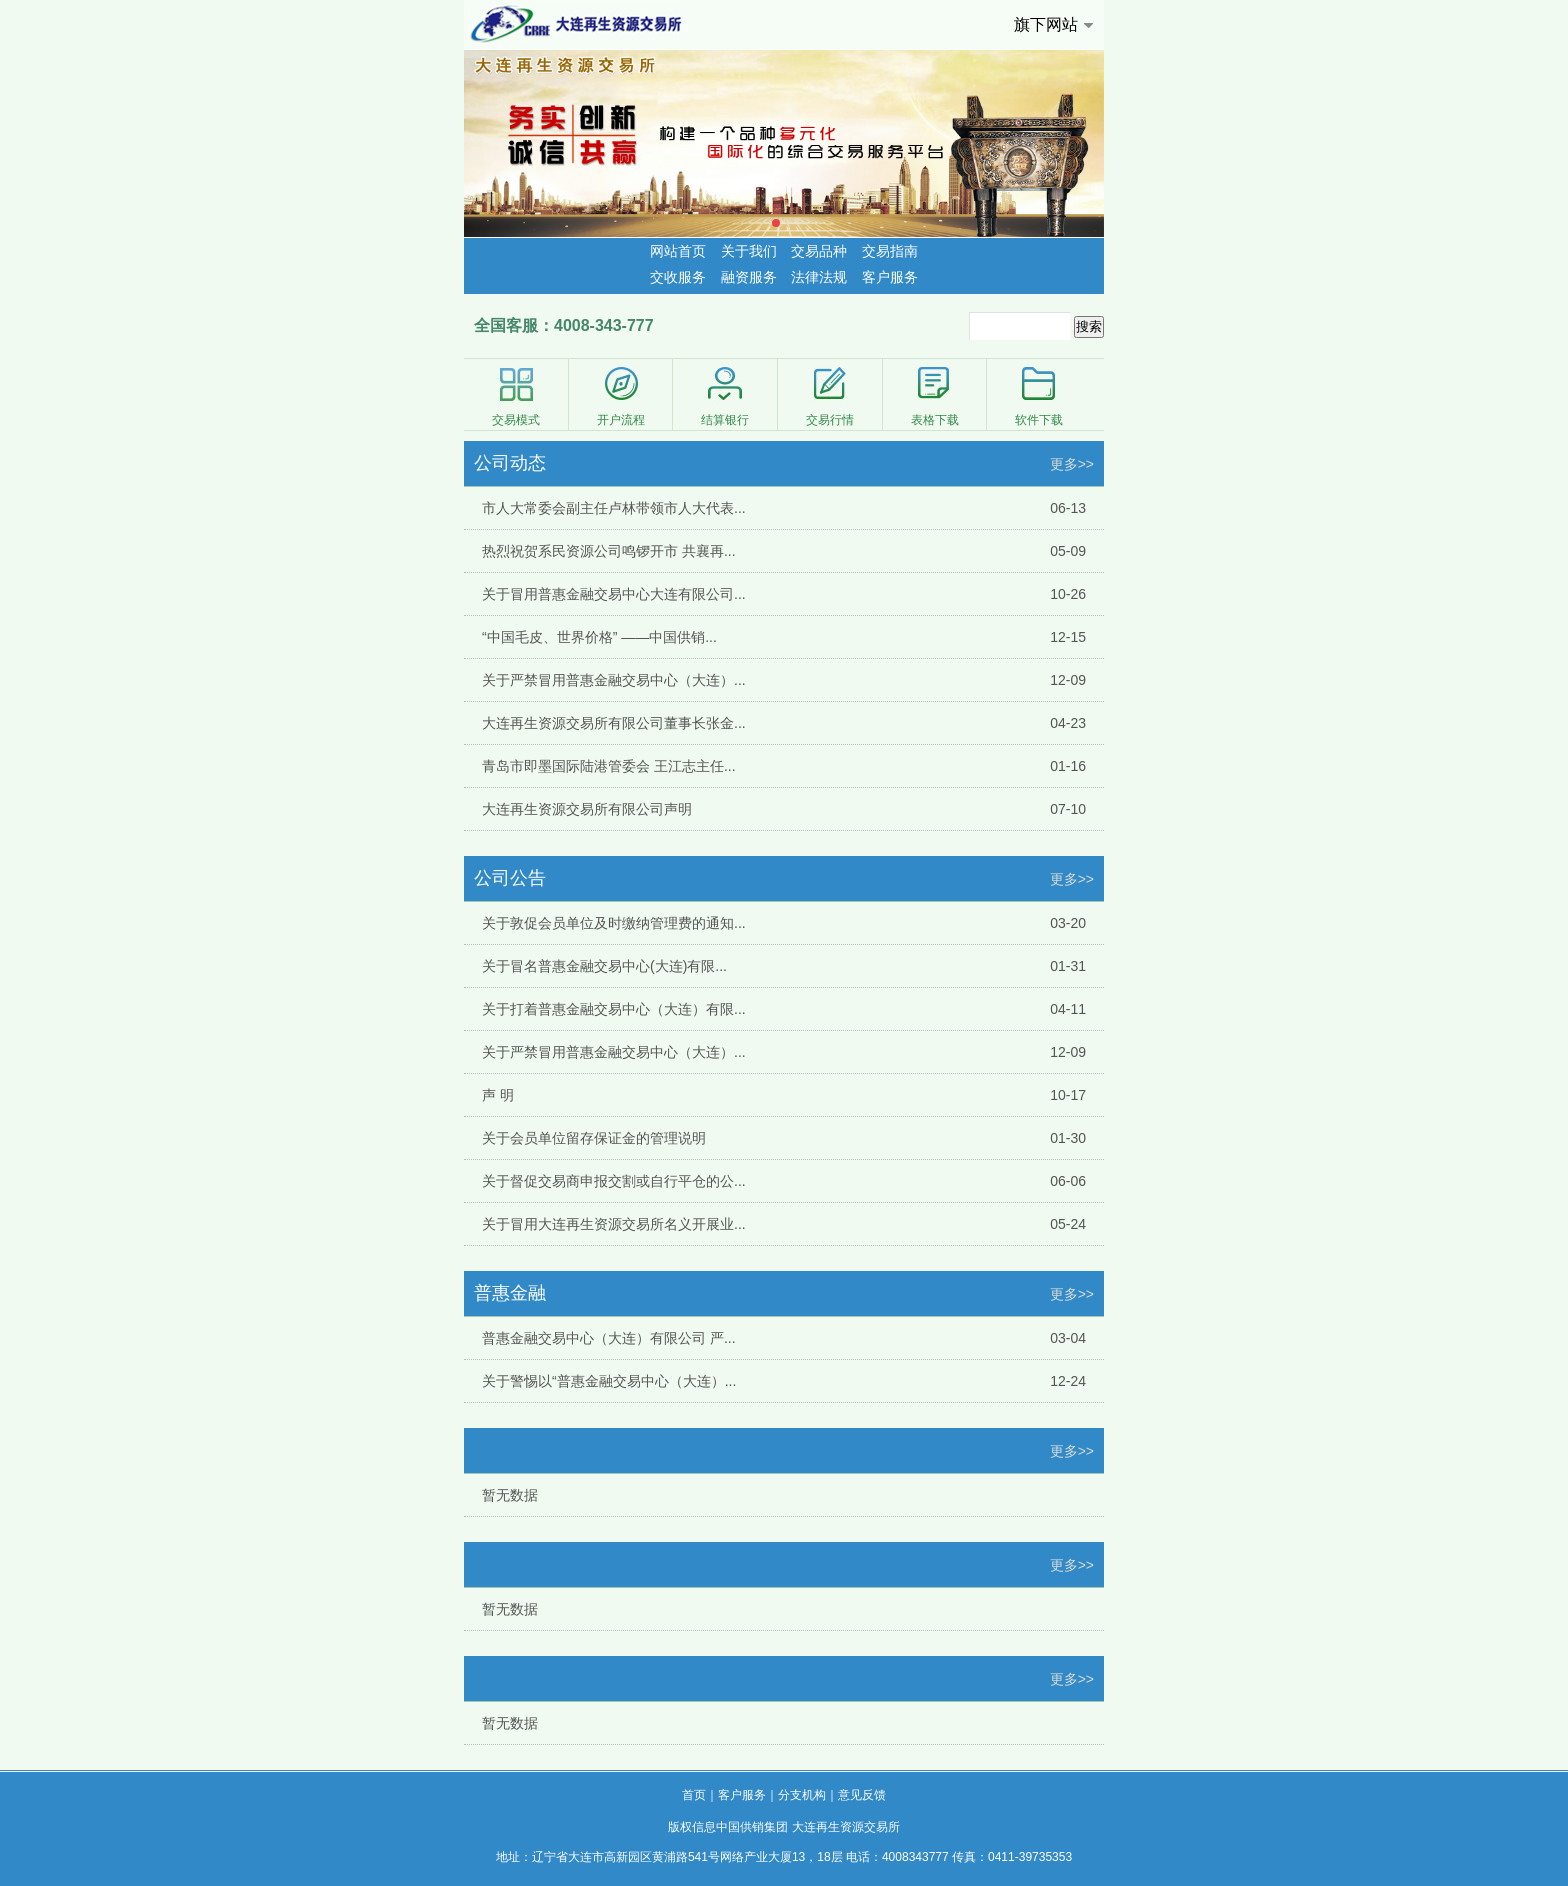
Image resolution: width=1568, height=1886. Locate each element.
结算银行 (725, 395)
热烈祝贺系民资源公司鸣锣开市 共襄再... (609, 551)
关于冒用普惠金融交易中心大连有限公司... (614, 594)
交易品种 (819, 251)
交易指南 (890, 251)
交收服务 (678, 277)
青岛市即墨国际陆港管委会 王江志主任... (609, 766)
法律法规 (819, 277)
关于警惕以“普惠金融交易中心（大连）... (609, 1381)
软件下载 (1039, 395)
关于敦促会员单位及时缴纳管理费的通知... (614, 923)
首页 (694, 1795)
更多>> (1072, 464)
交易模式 (516, 395)
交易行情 (830, 395)
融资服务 (749, 277)
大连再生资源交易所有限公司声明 (587, 809)
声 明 (498, 1095)
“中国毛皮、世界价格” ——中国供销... (599, 637)
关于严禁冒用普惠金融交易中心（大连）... (614, 680)
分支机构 (802, 1795)
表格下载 (935, 395)
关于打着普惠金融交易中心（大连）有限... (614, 1009)
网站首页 (678, 251)
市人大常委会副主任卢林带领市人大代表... (614, 508)
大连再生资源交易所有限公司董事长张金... (614, 723)
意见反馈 (862, 1795)
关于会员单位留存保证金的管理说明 (594, 1138)
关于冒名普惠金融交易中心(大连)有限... (604, 966)
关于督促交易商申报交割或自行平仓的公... (614, 1181)
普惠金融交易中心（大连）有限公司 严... (609, 1338)
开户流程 (621, 395)
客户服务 (890, 277)
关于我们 (749, 251)
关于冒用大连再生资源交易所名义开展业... (614, 1224)
